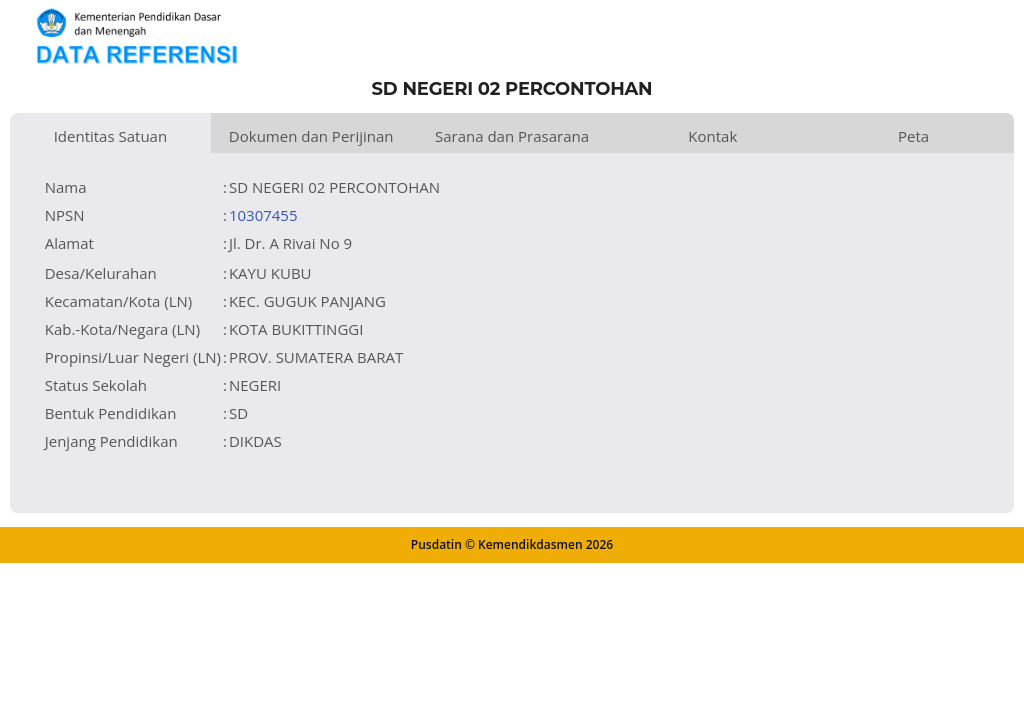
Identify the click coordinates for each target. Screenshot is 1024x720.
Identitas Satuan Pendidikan (111, 139)
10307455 (263, 215)
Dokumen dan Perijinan (311, 136)
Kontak (712, 136)
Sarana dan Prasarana (512, 136)
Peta (913, 136)
